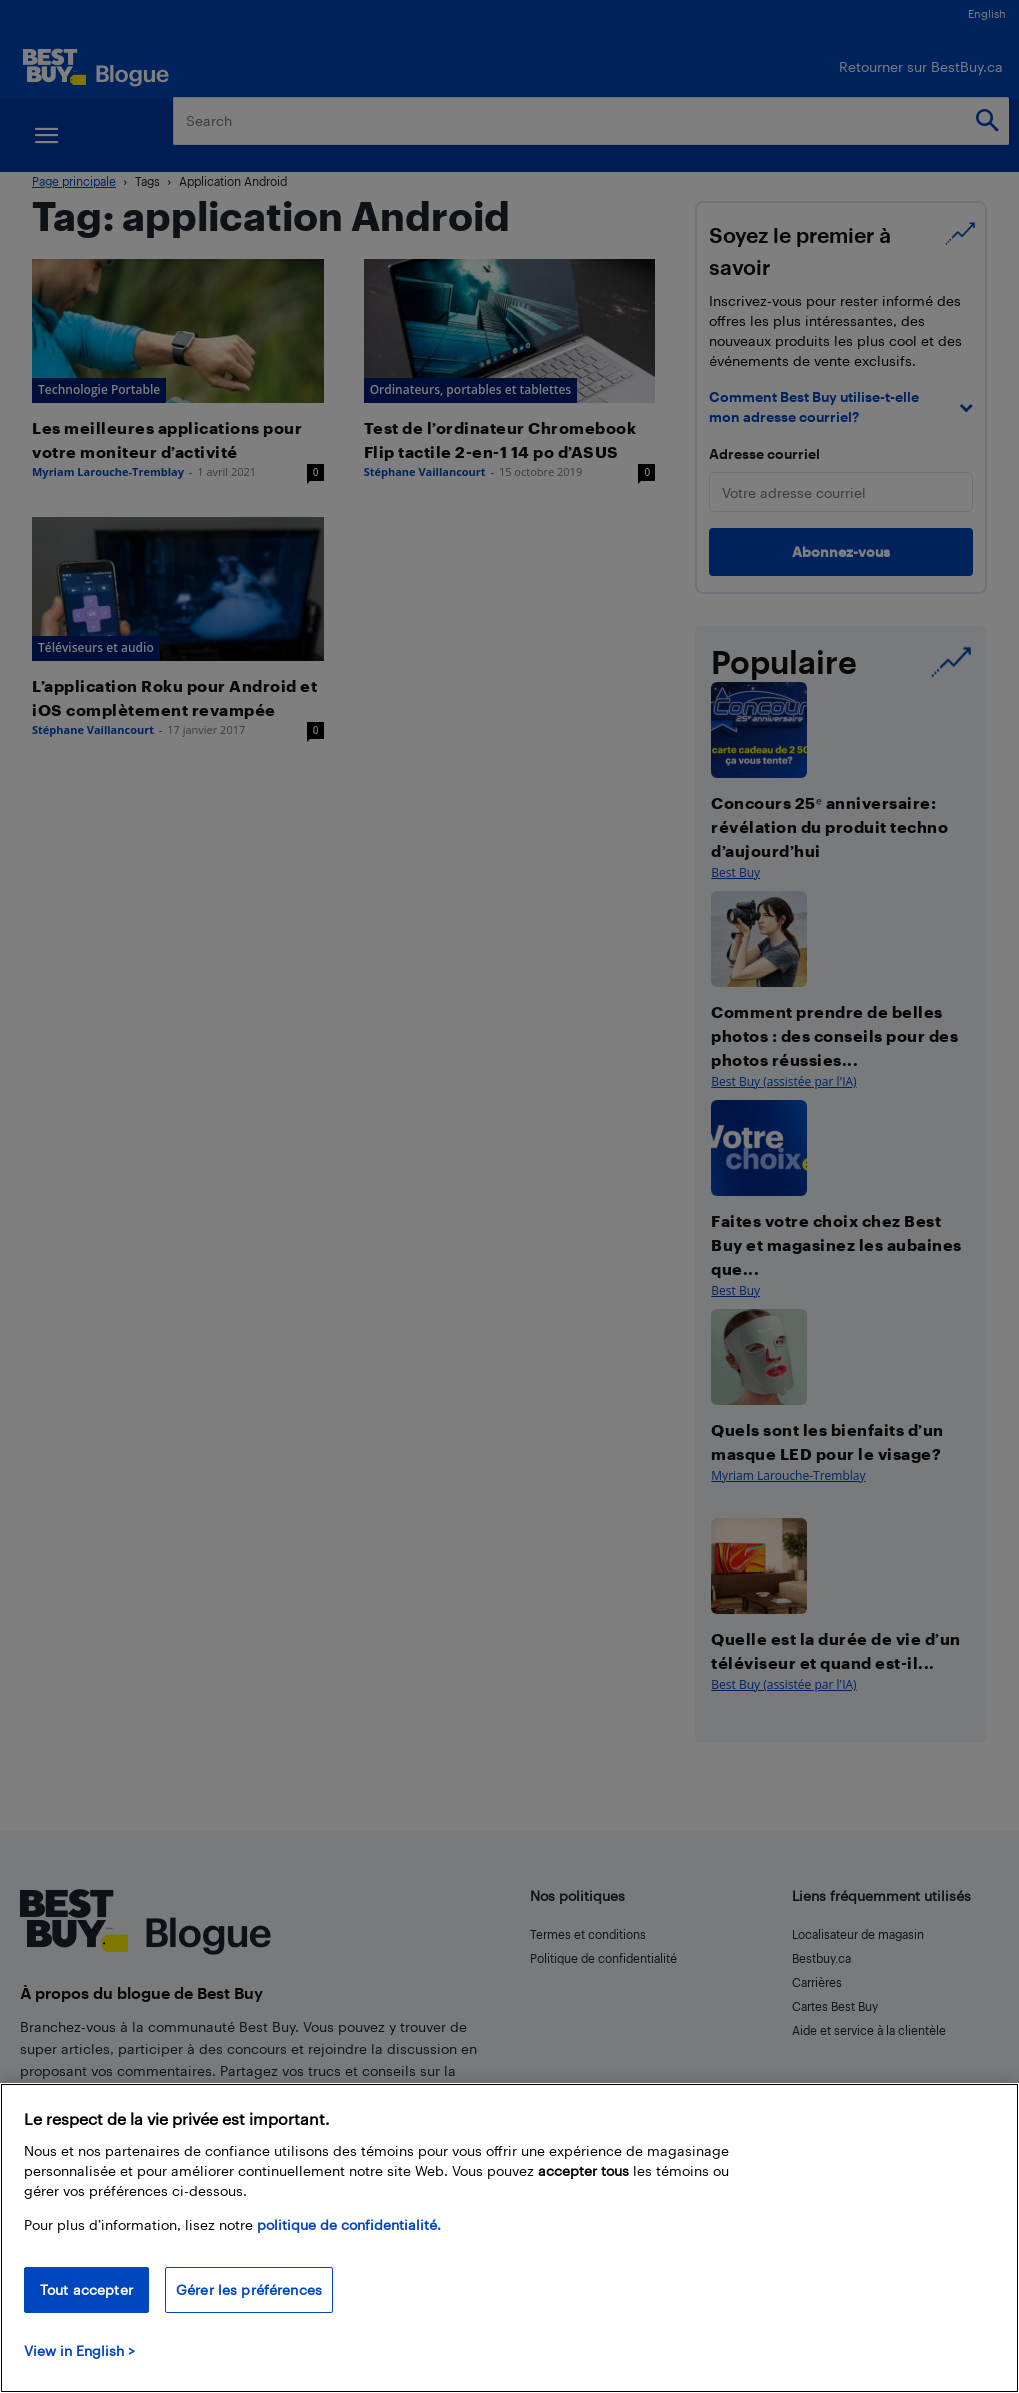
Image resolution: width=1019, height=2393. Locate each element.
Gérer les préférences (249, 2289)
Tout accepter (86, 2289)
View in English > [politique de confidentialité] (79, 2350)
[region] (509, 2238)
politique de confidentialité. (349, 2224)
